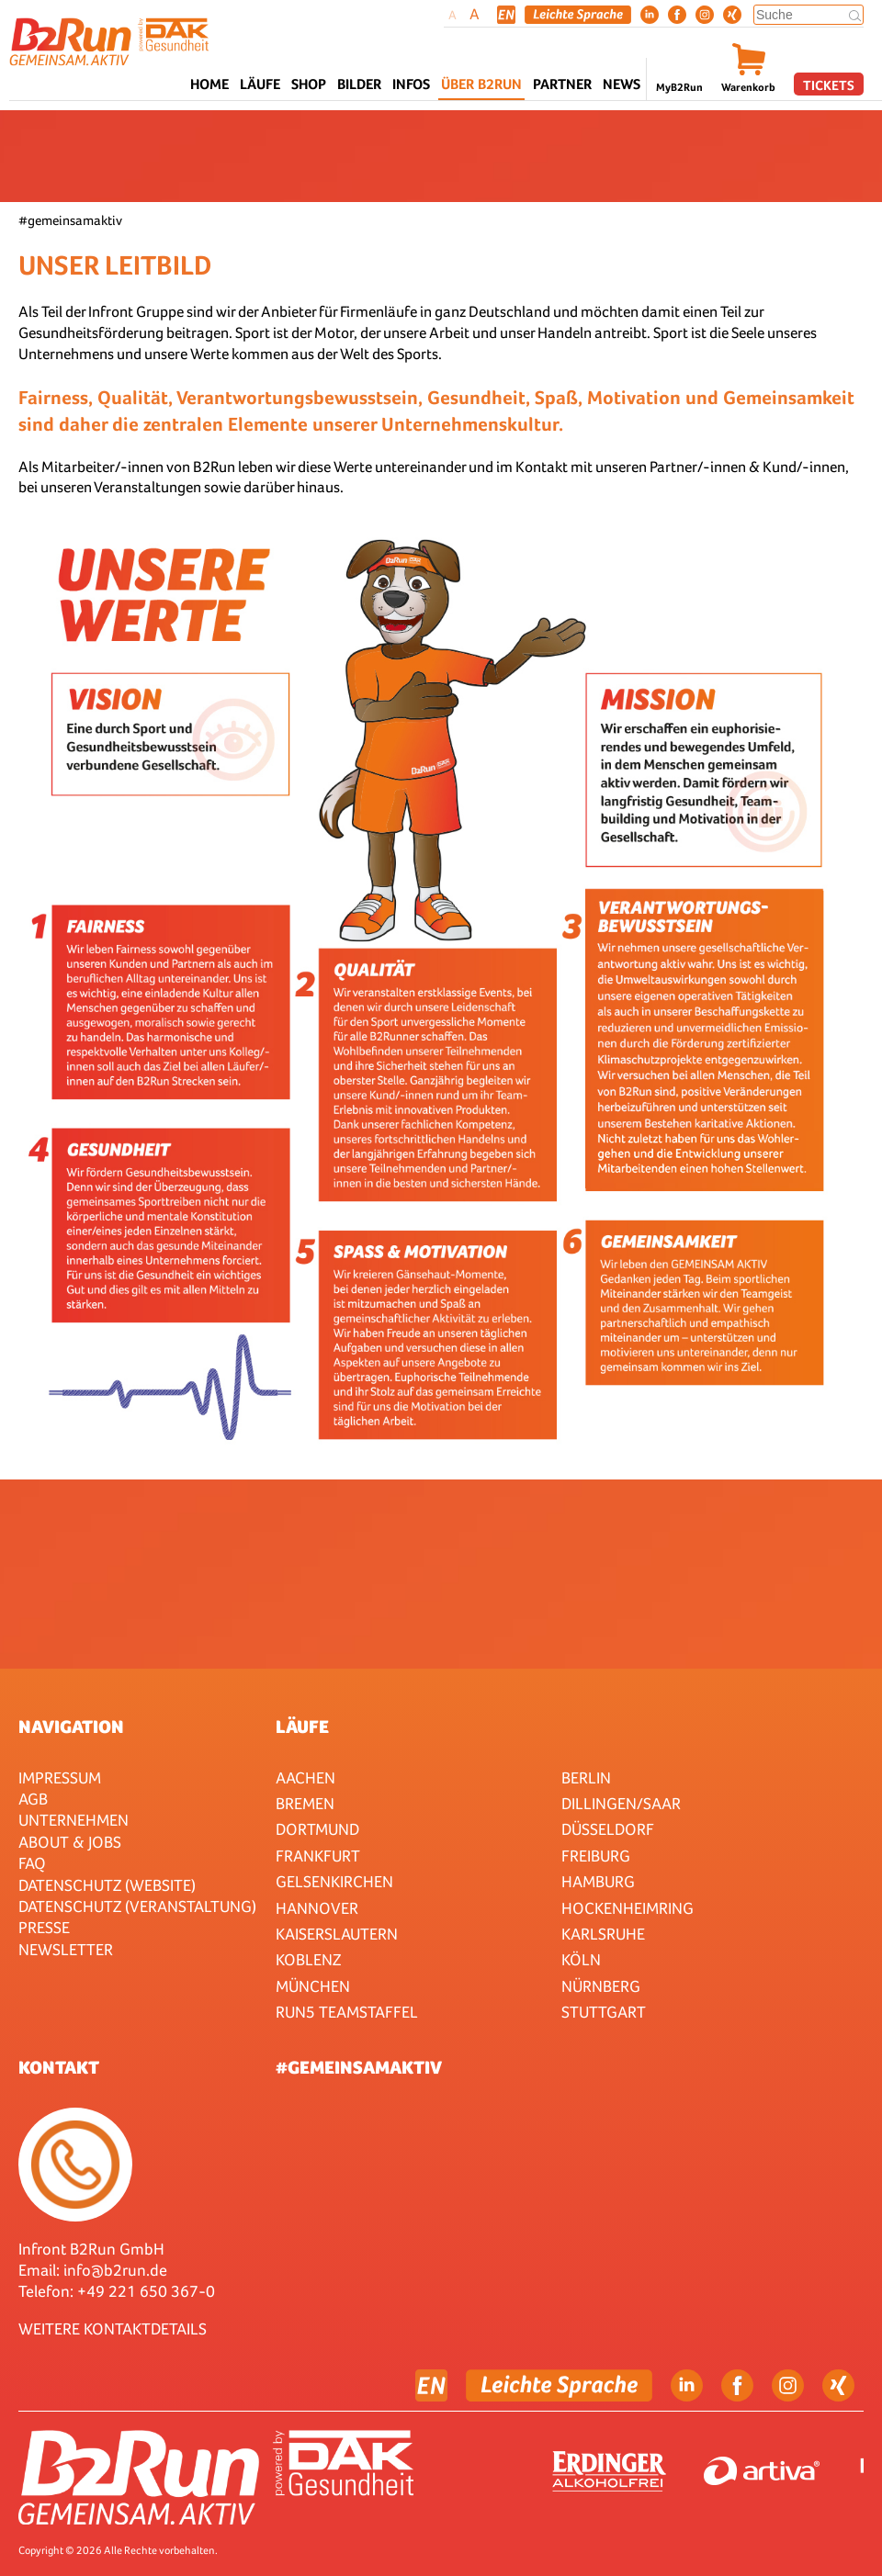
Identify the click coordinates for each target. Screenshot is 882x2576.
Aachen (305, 1777)
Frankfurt (318, 1855)
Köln (581, 1959)
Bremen (305, 1803)
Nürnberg (600, 1986)
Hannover (317, 1908)
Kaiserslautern (337, 1933)
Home (209, 84)
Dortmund (317, 1829)
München (313, 1986)
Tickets (828, 85)
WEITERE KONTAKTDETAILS (112, 2328)
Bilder (359, 84)
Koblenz (308, 1959)
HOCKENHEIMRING (627, 1908)
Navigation (71, 1726)
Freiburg (595, 1855)
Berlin (586, 1777)
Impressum (59, 1777)
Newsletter (65, 1949)
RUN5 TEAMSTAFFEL (347, 2011)
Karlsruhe (603, 1933)
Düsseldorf (607, 1829)
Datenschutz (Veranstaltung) (137, 1906)
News (621, 84)
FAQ (32, 1863)
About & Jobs (69, 1841)
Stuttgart (603, 2011)
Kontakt (58, 2067)
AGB (33, 1798)
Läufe (302, 1726)
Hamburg (598, 1881)
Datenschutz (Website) (107, 1885)
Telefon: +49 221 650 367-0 (116, 2290)
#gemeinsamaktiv (359, 2067)
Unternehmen (73, 1819)
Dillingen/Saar (621, 1803)
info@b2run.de (115, 2269)
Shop (308, 84)
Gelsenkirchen (334, 1881)
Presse (44, 1927)
